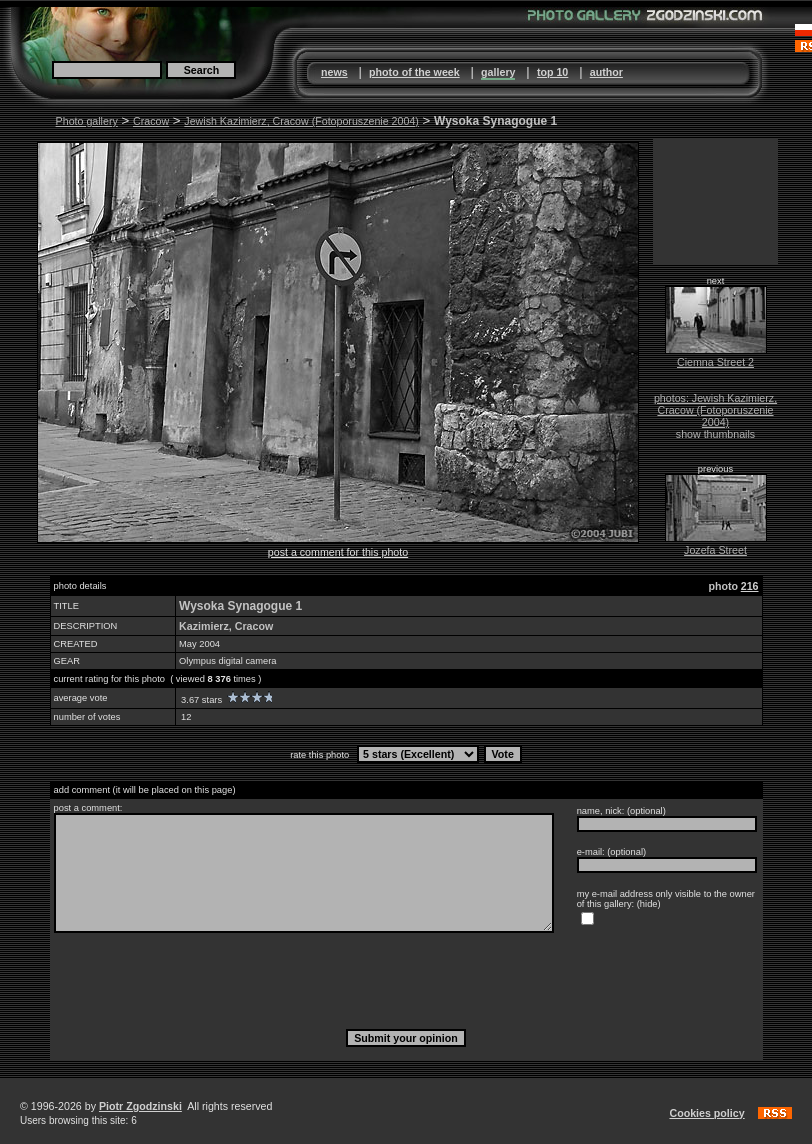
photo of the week (414, 72)
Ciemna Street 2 (715, 362)
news (334, 72)
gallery (498, 72)
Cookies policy (706, 1113)
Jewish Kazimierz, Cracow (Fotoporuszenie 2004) (301, 121)
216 (750, 586)
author (606, 72)
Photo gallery (87, 121)
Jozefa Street (715, 550)
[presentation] (406, 980)
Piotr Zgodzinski (140, 1106)
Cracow (151, 121)
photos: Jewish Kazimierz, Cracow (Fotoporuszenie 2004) (715, 410)
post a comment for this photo (338, 552)
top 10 (552, 72)
